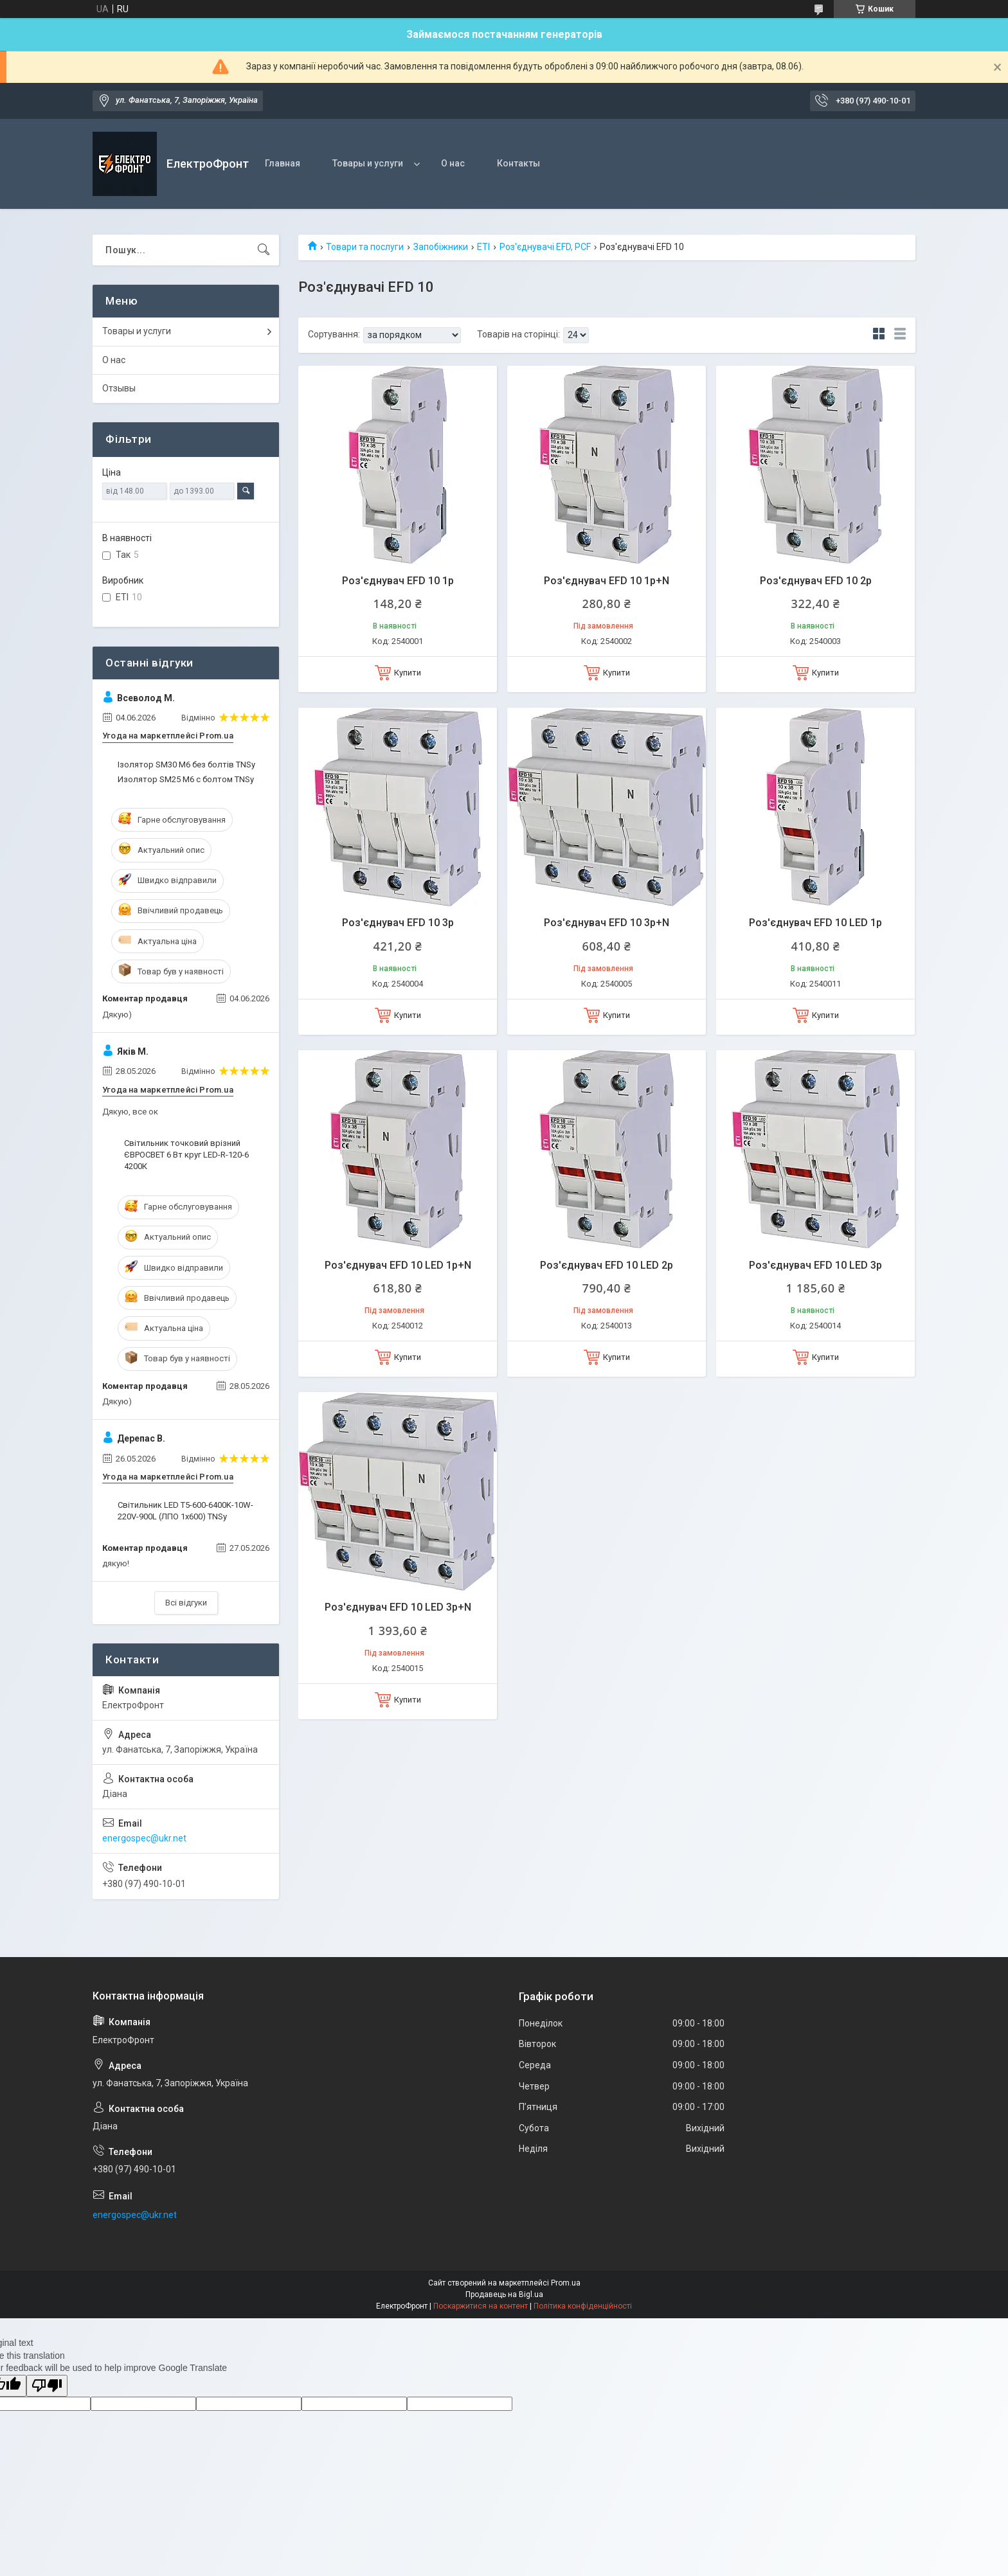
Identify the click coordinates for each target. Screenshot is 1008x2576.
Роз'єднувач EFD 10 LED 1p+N (398, 1265)
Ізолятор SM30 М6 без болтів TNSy (186, 764)
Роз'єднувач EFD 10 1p (398, 581)
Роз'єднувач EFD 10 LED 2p (606, 1265)
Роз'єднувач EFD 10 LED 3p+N (398, 1607)
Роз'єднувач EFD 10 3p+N (606, 923)
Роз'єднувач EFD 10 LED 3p (815, 1265)
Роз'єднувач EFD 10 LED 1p (815, 923)
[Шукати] (263, 250)
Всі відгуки (186, 1602)
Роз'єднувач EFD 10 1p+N (606, 581)
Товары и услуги (367, 163)
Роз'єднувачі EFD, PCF (545, 247)
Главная (282, 163)
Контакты (518, 163)
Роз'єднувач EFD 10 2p (816, 581)
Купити (407, 672)
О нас (453, 163)
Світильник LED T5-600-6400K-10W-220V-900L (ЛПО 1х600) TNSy (185, 1510)
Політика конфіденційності (583, 2306)
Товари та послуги (365, 247)
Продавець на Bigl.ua (504, 2294)
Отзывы (119, 388)
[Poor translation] (47, 2386)
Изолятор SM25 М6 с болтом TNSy (186, 779)
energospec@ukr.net (144, 1838)
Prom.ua (565, 2282)
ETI (483, 247)
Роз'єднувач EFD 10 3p (398, 923)
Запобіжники (440, 247)
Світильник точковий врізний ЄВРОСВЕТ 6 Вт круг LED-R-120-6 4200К (186, 1154)
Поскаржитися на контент (480, 2306)
